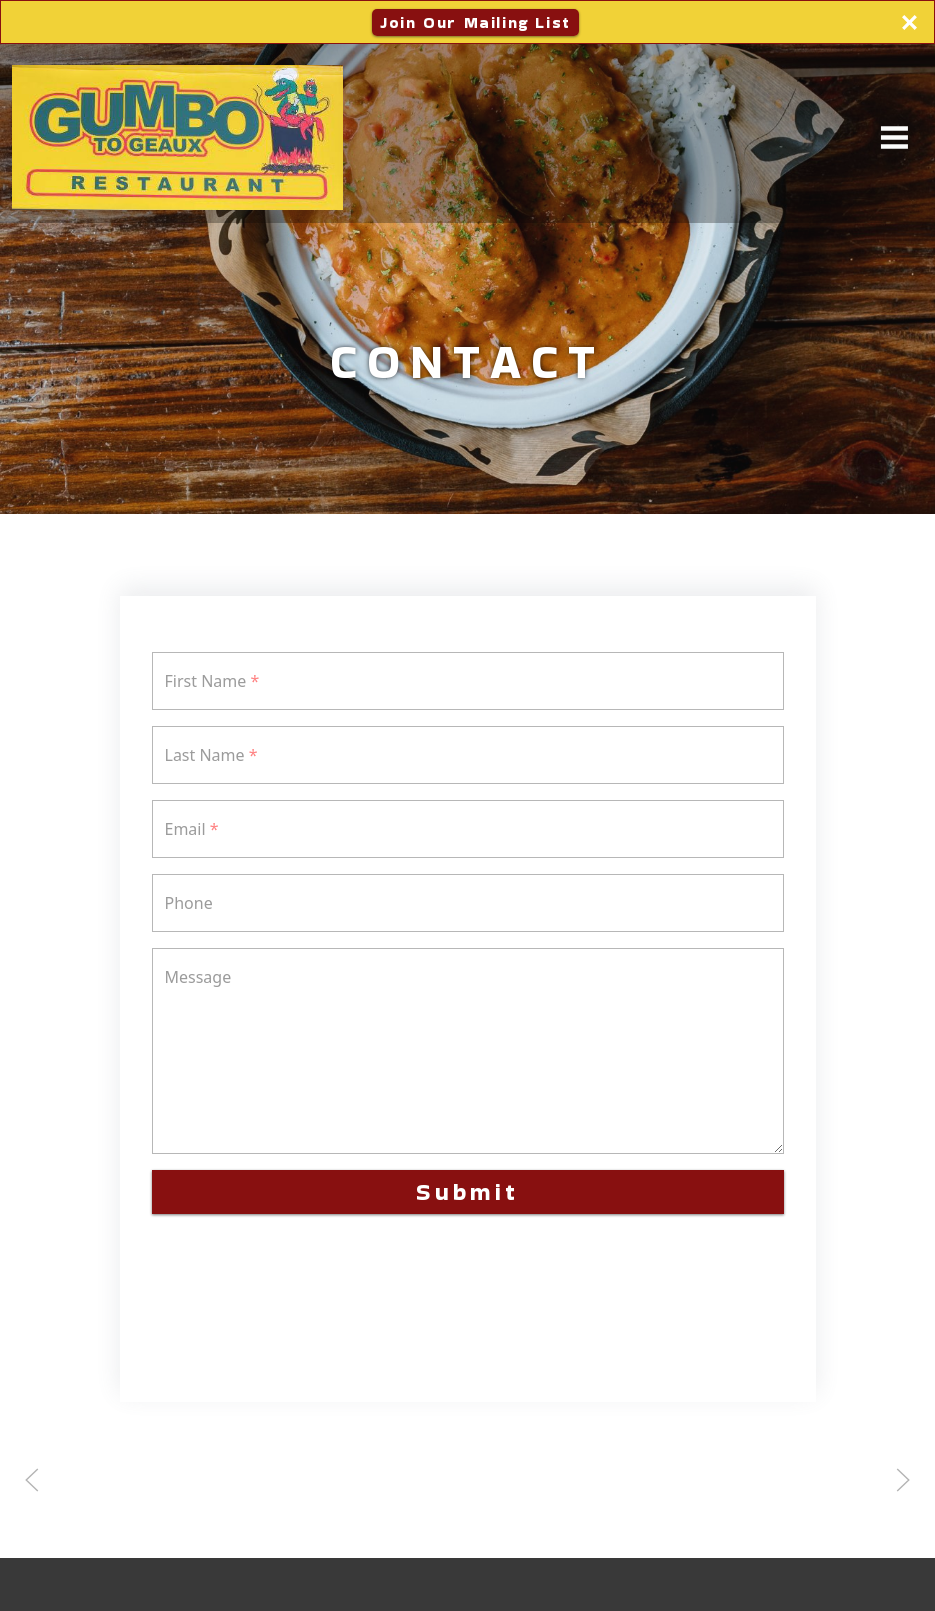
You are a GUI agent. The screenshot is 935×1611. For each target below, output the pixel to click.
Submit (467, 1191)
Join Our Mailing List (475, 22)
